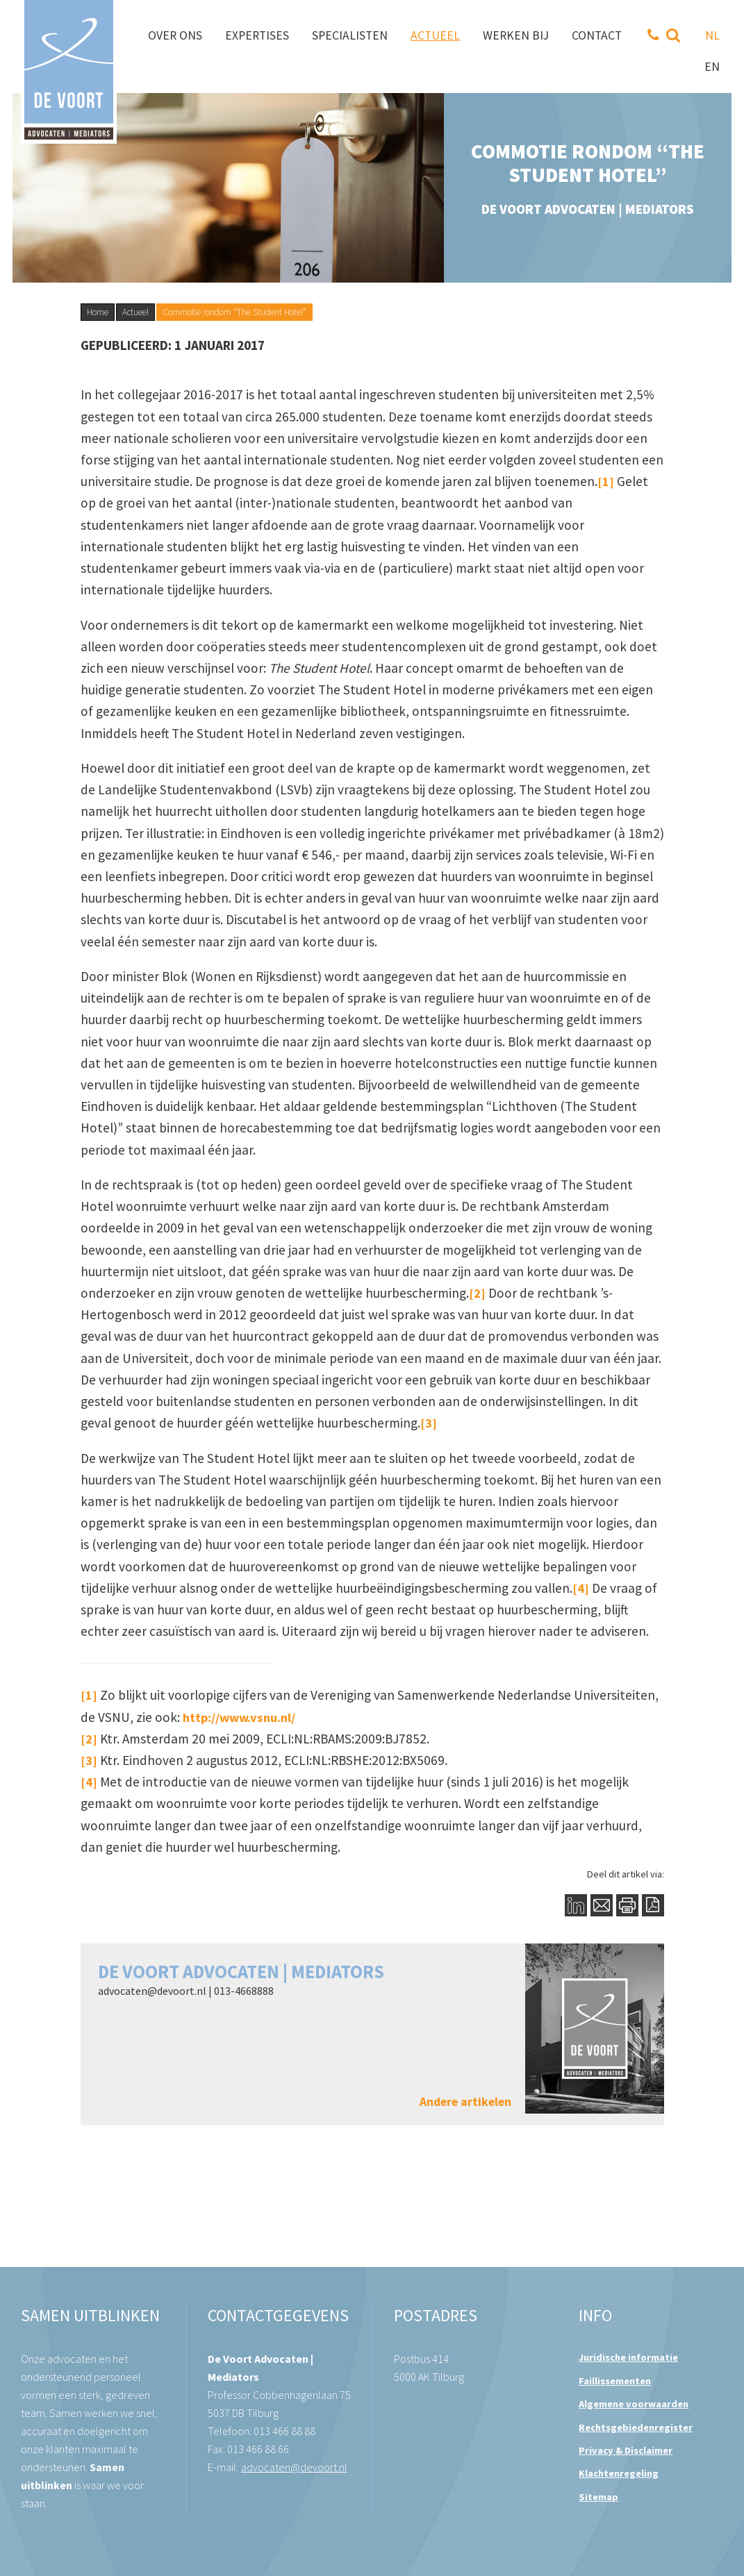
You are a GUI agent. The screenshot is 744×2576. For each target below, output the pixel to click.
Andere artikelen (465, 2102)
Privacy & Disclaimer (625, 2450)
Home (97, 312)
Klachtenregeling (619, 2473)
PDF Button (653, 1905)
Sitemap (598, 2497)
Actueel (135, 312)
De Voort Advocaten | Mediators (241, 1971)
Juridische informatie (628, 2357)
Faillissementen (615, 2381)
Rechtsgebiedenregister (636, 2427)
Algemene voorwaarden (633, 2404)
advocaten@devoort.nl (152, 1991)
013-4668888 (244, 1991)
